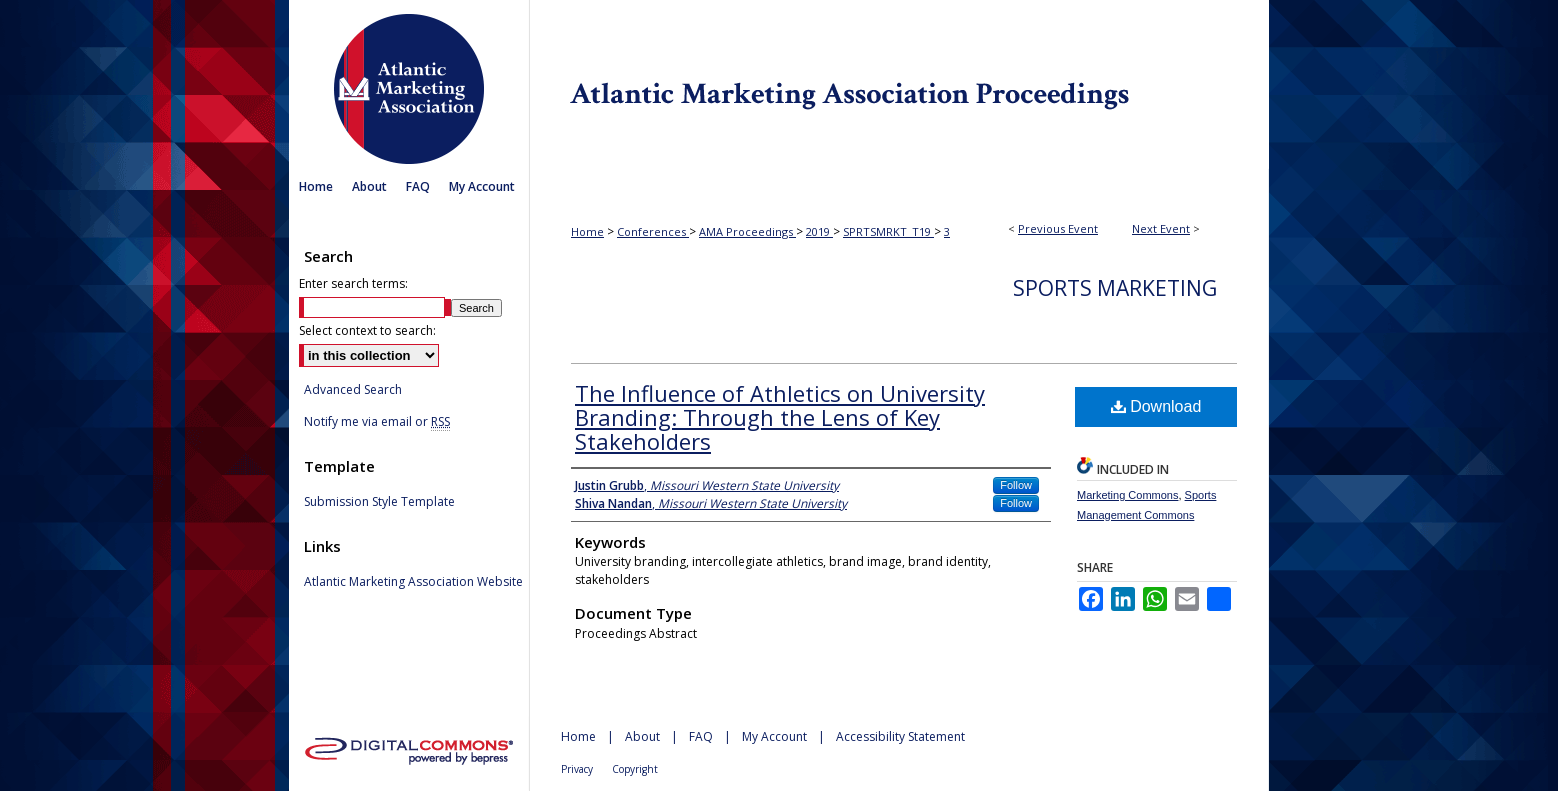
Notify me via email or (377, 422)
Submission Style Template (379, 502)
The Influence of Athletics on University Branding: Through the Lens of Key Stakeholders (780, 417)
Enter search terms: (353, 283)
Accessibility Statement (900, 736)
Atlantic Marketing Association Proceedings (899, 84)
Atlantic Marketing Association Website (413, 582)
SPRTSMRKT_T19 (888, 231)
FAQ (701, 736)
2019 (819, 231)
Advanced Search (353, 389)
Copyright (635, 769)
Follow (1016, 485)
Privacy (577, 769)
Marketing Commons (1127, 495)
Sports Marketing (1115, 288)
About (642, 736)
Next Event (1161, 228)
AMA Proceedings (747, 231)
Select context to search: (367, 330)
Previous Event (1058, 228)
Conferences (653, 231)
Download (1156, 406)
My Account (774, 736)
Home (587, 231)
